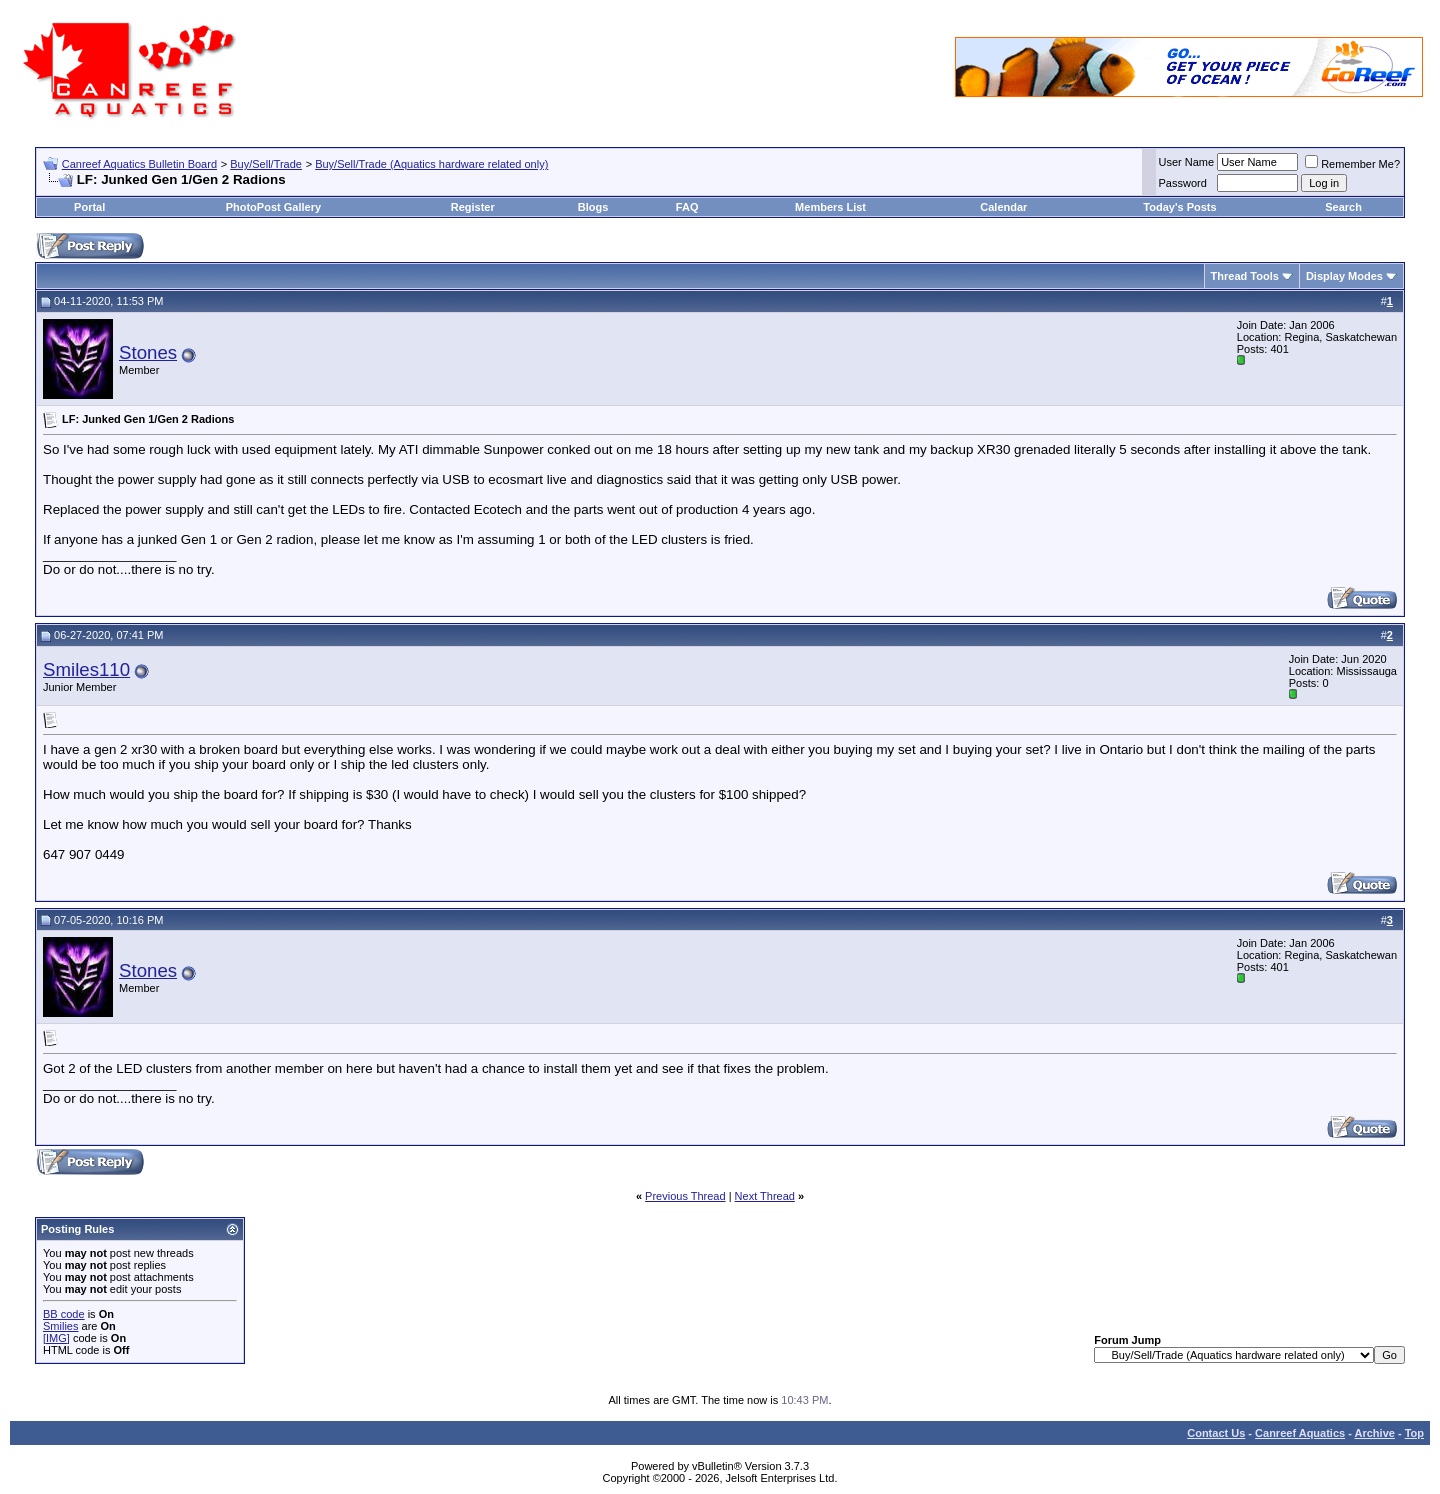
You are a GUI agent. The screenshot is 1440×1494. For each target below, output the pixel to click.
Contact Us (1216, 1433)
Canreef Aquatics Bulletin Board (139, 164)
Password (1183, 183)
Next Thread (765, 1196)
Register (473, 207)
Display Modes (1344, 276)
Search (1343, 207)
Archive (1375, 1433)
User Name (1187, 162)
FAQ (687, 207)
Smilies (60, 1326)
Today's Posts (1179, 207)
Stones (148, 352)
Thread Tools (1245, 276)
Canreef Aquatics (1300, 1433)
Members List (830, 207)
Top (1414, 1433)
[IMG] (56, 1338)
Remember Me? (1352, 164)
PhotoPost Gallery (273, 207)
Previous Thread (685, 1196)
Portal (89, 207)
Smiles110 (86, 669)
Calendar (1003, 207)
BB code (64, 1314)
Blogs (593, 207)
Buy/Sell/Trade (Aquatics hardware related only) (431, 164)
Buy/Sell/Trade (266, 164)
